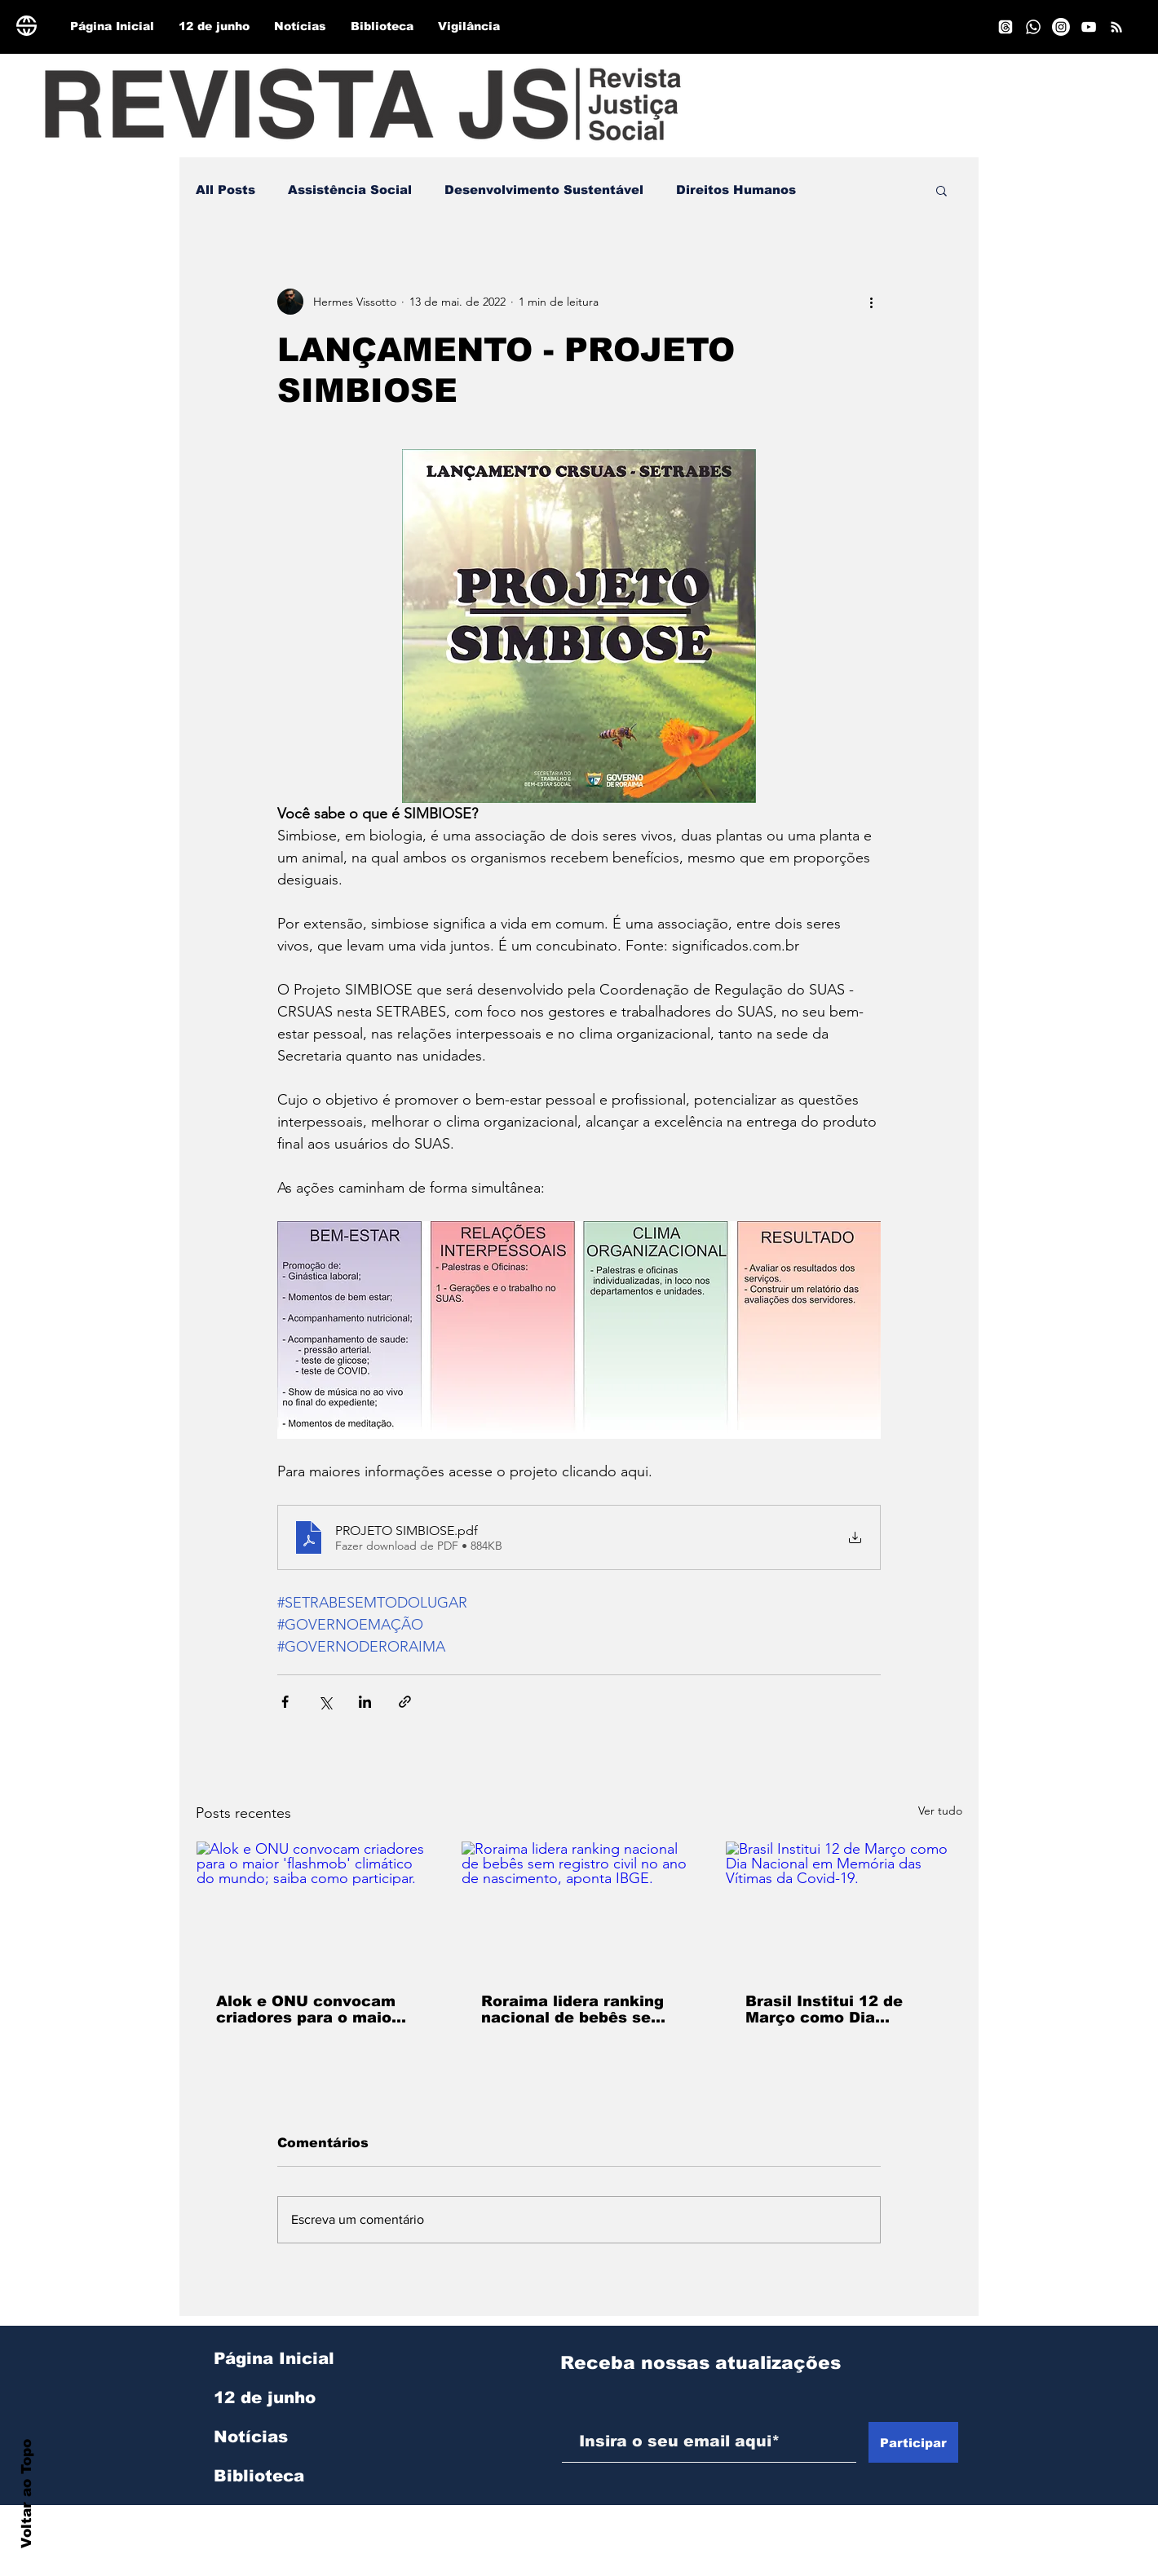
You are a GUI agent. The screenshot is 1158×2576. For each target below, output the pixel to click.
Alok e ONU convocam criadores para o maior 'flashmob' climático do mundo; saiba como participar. (309, 2009)
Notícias (251, 2437)
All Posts (225, 189)
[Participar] (913, 2442)
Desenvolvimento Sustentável (543, 189)
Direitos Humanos (736, 189)
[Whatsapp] (1033, 27)
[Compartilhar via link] (405, 1701)
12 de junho (265, 2397)
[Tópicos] (1005, 27)
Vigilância (258, 2515)
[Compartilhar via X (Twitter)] (325, 1701)
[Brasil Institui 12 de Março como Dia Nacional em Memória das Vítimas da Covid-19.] (843, 1908)
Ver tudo (940, 1810)
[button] (941, 189)
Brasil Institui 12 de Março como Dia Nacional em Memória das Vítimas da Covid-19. (832, 2009)
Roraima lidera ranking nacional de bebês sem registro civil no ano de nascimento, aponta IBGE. (573, 2009)
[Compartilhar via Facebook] (285, 1701)
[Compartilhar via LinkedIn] (365, 1701)
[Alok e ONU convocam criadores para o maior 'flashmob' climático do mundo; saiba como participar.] (314, 1908)
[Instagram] (1061, 27)
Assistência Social (350, 189)
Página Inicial (274, 2358)
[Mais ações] (871, 301)
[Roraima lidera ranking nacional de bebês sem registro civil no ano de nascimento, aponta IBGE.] (579, 1908)
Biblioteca (259, 2476)
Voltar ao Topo (26, 2493)
